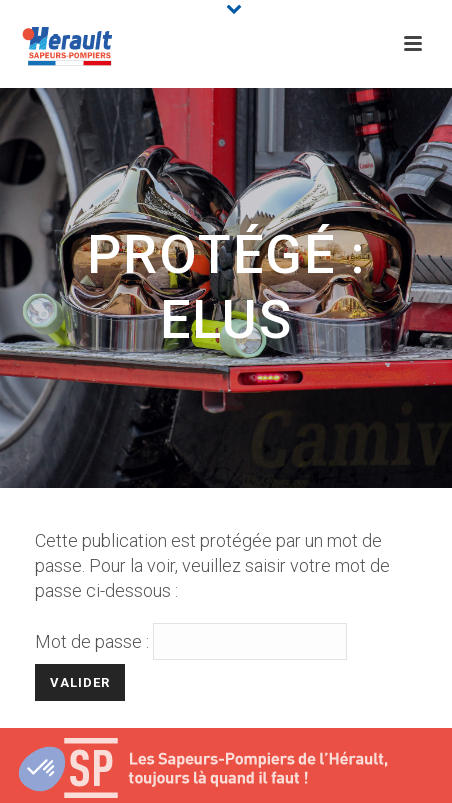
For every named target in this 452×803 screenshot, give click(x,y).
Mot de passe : (191, 641)
